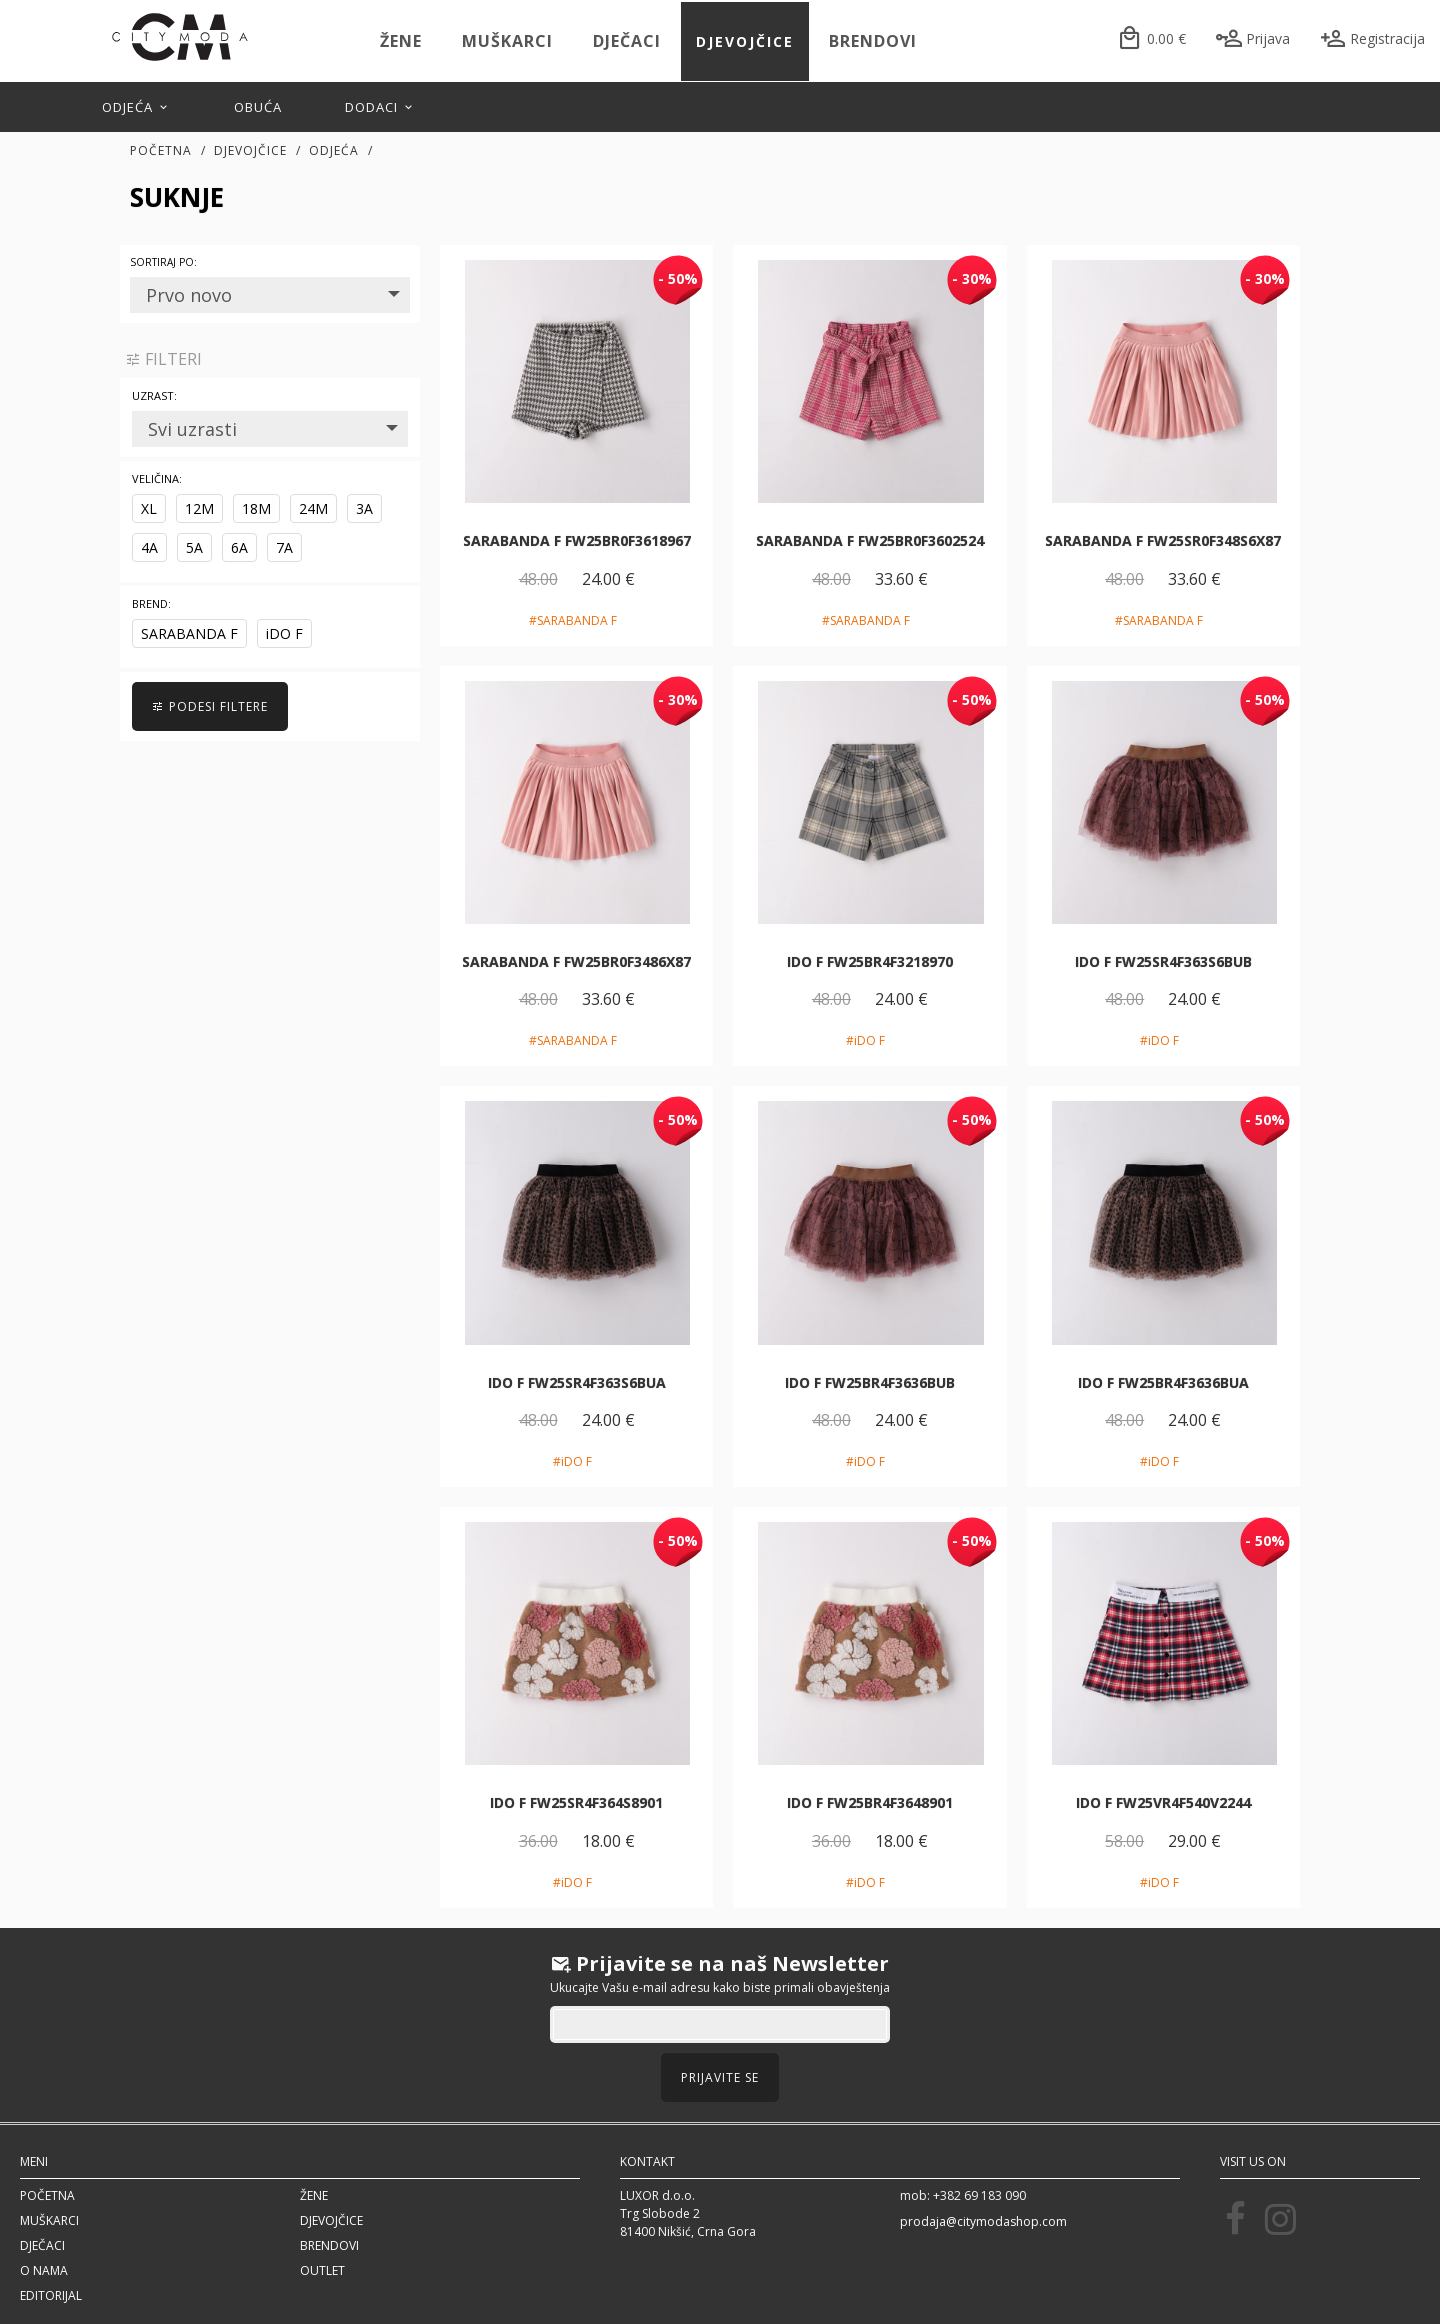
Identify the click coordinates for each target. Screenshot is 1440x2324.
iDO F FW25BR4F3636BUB (870, 1382)
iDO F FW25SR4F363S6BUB (1163, 961)
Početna (161, 150)
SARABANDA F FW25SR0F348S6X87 (1163, 540)
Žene (401, 41)
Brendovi (873, 41)
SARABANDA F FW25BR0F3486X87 (576, 961)
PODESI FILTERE (210, 706)
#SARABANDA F (573, 620)
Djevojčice (745, 41)
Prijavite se (720, 2077)
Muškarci (507, 41)
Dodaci (380, 107)
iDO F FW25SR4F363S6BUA (577, 1382)
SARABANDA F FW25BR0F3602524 (870, 540)
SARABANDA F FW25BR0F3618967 (577, 540)
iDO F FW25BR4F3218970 (870, 961)
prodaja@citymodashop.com (983, 2221)
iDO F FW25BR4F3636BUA (1163, 1382)
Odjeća (136, 107)
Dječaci (627, 41)
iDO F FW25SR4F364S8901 (576, 1802)
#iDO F (865, 1040)
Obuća (258, 107)
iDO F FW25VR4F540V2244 (1163, 1802)
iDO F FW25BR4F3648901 (870, 1802)
